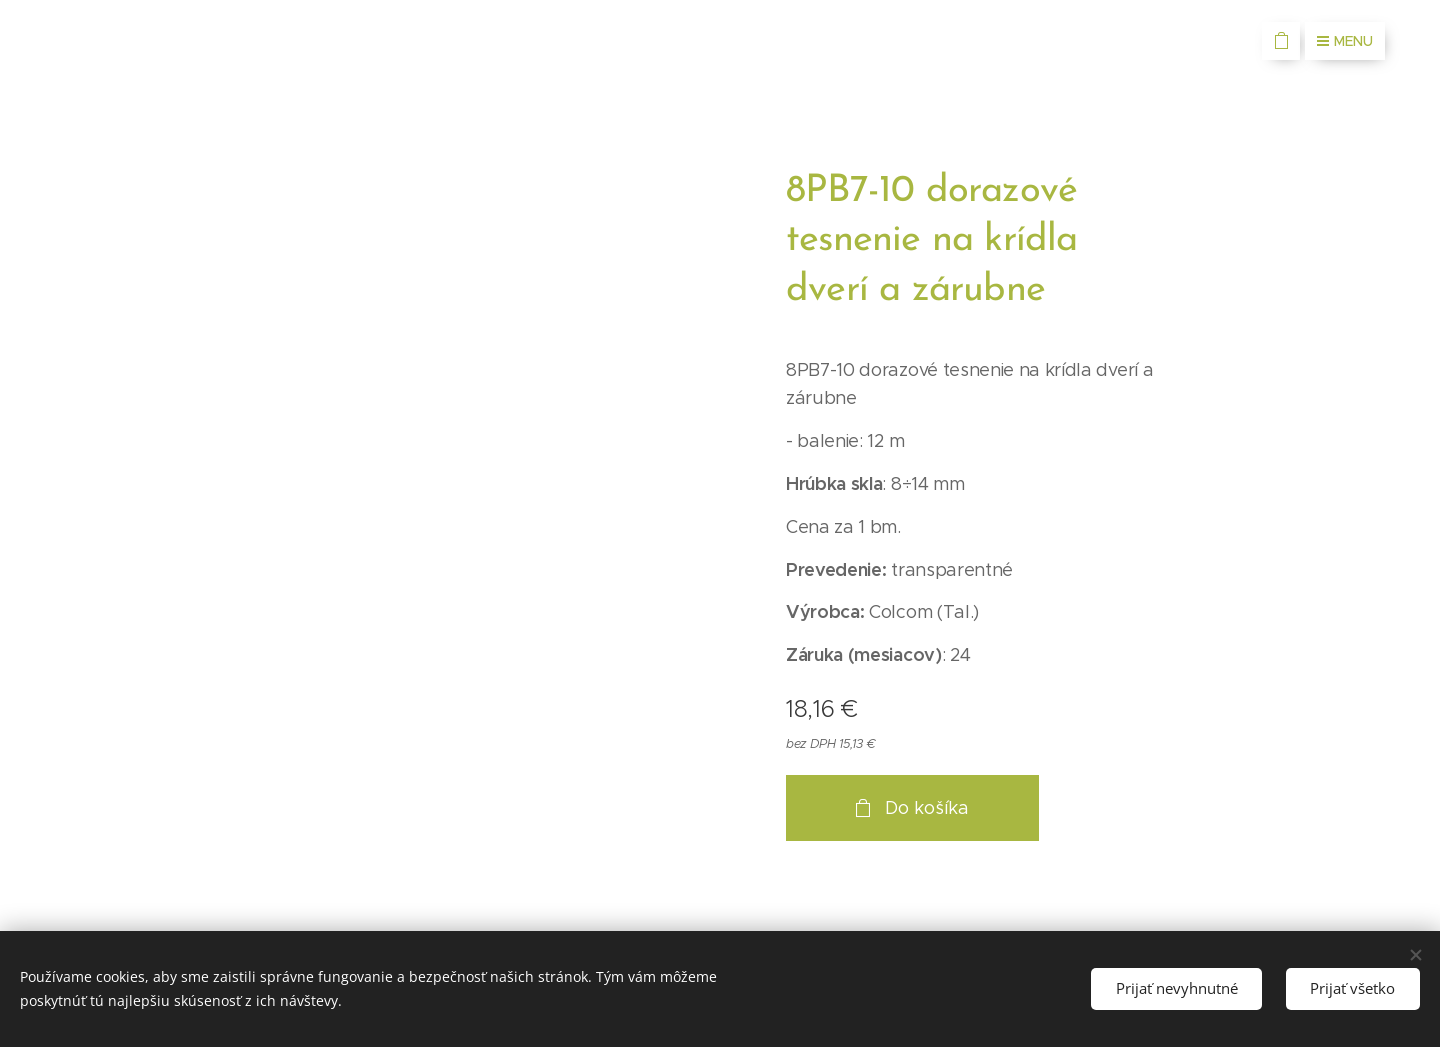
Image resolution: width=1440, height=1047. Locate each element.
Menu (1345, 41)
